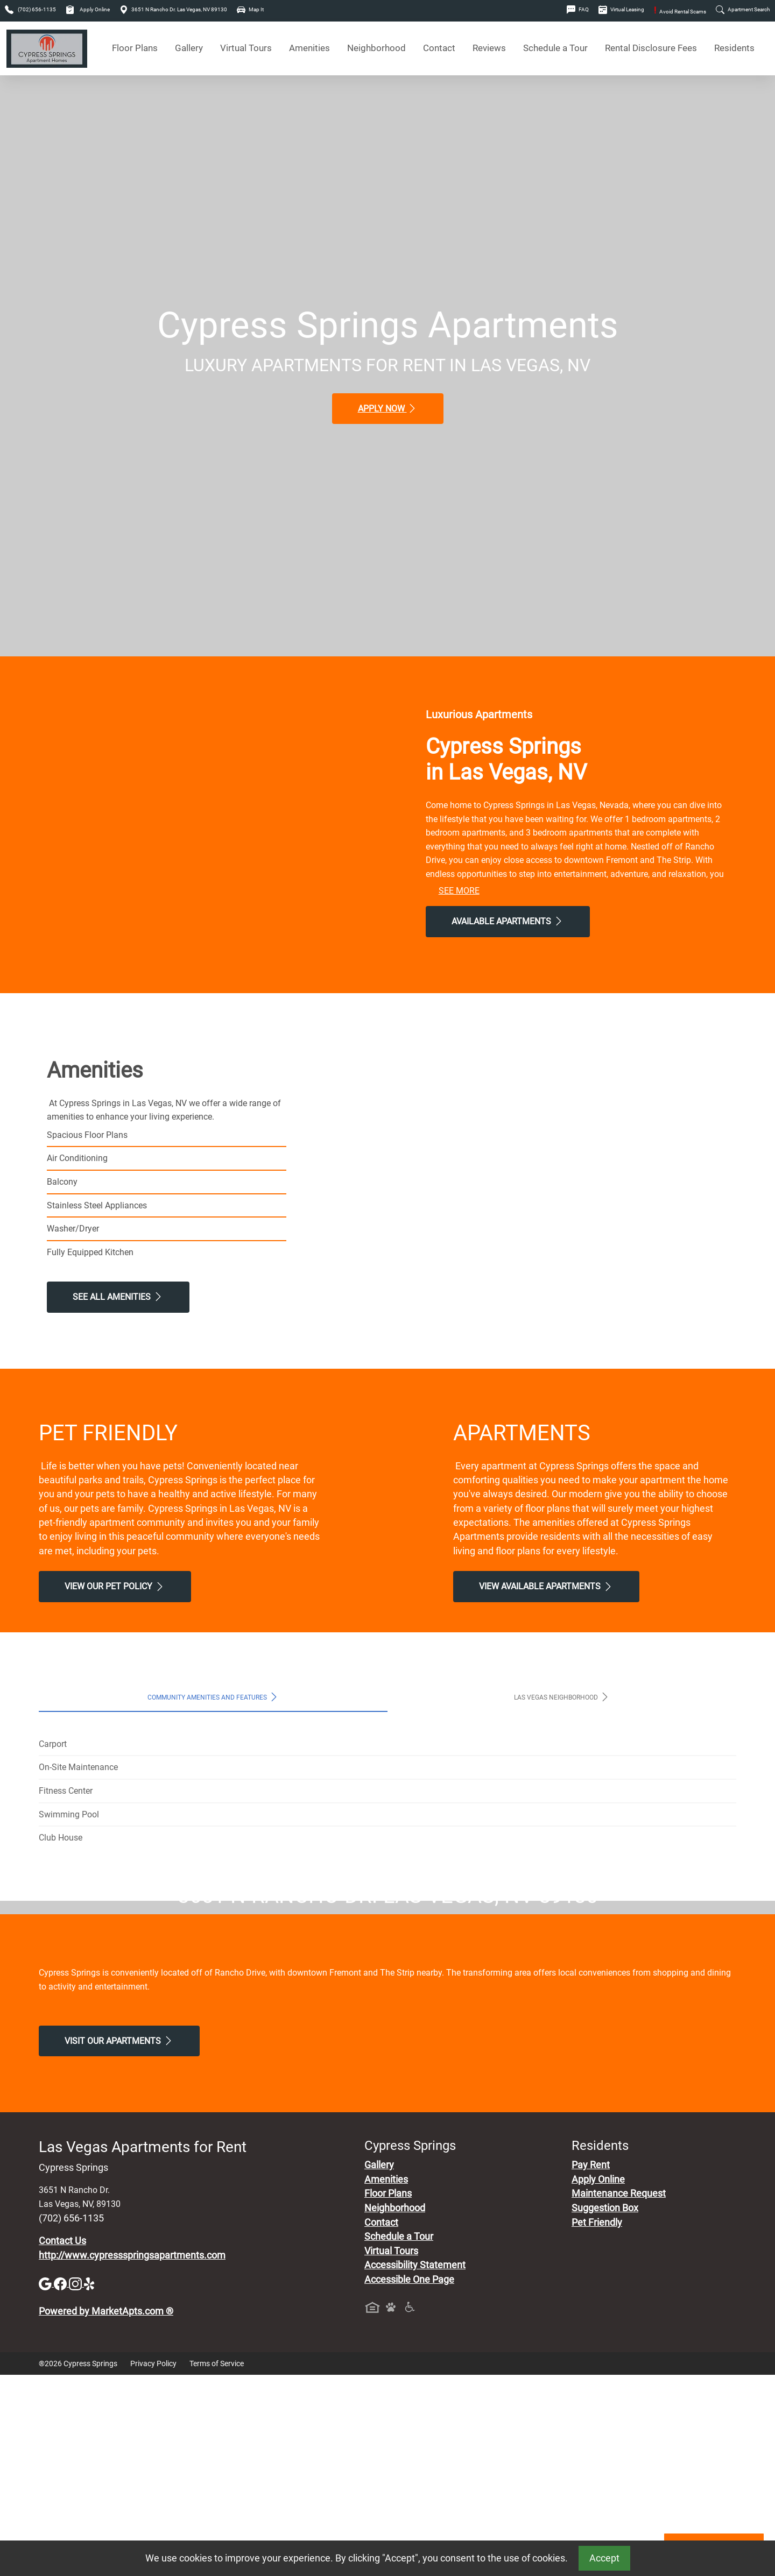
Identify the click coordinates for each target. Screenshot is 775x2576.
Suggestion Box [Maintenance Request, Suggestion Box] (605, 2409)
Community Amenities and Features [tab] (213, 1697)
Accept (604, 2558)
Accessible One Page (409, 2480)
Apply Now (388, 408)
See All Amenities (118, 1296)
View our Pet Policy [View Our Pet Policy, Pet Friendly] (115, 1586)
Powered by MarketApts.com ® (106, 2512)
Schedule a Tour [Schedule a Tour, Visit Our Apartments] (555, 48)
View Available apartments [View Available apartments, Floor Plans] (546, 1586)
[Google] (46, 2484)
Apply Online (88, 9)
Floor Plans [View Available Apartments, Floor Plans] (135, 48)
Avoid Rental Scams (680, 11)
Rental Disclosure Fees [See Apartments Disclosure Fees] (651, 48)
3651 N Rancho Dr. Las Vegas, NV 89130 (173, 9)
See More (459, 891)
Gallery (189, 48)
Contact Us (62, 2442)
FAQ (578, 9)
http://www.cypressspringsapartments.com (132, 2456)
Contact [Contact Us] (439, 48)
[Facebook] (61, 2484)
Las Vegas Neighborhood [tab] (562, 1697)
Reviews (489, 48)
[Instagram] (76, 2484)
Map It (250, 9)
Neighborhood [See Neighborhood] (376, 48)
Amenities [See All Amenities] (309, 48)
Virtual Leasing (621, 9)
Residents (734, 48)
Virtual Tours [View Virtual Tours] (246, 48)
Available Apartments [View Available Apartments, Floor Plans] (508, 921)
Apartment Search (743, 9)
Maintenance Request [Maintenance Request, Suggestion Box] (619, 2395)
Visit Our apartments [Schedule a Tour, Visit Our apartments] (119, 2242)
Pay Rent (591, 2366)
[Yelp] (90, 2484)
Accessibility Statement (415, 2466)
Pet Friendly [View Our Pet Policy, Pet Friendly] (597, 2423)
